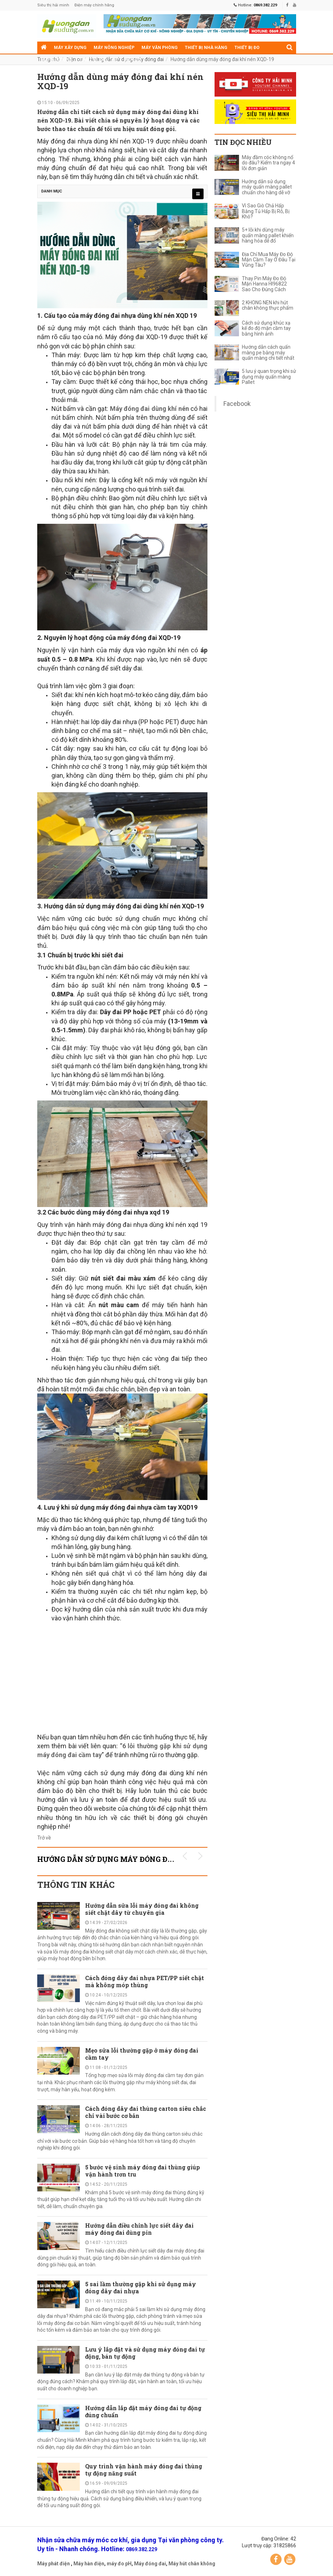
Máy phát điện (53, 2563)
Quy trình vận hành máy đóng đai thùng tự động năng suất (143, 2469)
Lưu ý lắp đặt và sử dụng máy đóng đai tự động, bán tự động (145, 2353)
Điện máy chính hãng (94, 5)
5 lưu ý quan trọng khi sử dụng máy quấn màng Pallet (269, 377)
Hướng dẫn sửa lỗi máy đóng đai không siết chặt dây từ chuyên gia (142, 1909)
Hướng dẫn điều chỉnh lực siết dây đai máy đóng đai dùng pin (139, 2229)
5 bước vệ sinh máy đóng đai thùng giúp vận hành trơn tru (142, 2170)
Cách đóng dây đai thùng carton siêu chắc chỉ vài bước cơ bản (145, 2112)
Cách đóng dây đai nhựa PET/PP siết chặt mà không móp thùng (144, 1981)
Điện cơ (132, 59)
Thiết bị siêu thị (98, 59)
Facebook (237, 403)
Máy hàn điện (88, 2563)
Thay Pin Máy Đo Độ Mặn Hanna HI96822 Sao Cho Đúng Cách (264, 284)
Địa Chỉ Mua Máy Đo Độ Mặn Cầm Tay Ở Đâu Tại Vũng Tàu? (268, 260)
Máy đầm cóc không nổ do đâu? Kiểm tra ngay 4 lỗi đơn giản (268, 163)
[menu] (198, 194)
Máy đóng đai (150, 2563)
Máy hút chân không (191, 2563)
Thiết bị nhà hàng (206, 47)
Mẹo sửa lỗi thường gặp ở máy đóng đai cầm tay (141, 2054)
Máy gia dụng (56, 59)
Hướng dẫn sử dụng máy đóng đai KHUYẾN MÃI (133, 1859)
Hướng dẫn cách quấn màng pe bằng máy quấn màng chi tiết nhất (268, 352)
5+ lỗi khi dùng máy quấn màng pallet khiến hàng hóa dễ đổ (268, 235)
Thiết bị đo (247, 47)
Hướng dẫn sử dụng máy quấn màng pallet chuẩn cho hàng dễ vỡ (267, 187)
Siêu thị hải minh (53, 5)
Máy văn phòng (159, 47)
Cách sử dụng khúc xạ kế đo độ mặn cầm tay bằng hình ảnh (266, 328)
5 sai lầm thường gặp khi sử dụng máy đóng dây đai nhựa (140, 2287)
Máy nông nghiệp (114, 47)
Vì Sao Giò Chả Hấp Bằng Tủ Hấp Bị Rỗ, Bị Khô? (265, 211)
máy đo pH (119, 2563)
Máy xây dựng (70, 47)
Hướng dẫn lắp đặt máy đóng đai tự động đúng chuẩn (143, 2411)
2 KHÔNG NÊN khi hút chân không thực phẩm (267, 305)
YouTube (289, 2559)
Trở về (44, 1838)
